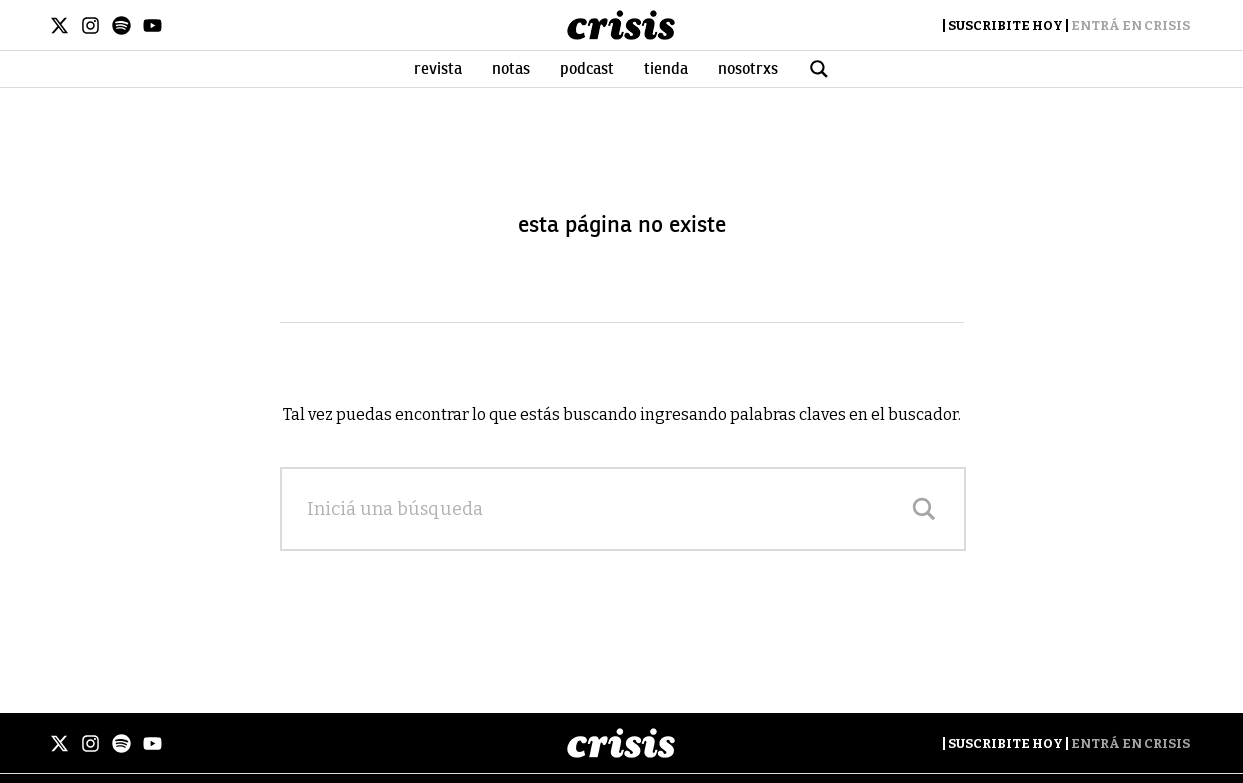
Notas (511, 69)
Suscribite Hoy (1005, 25)
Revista (438, 69)
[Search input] (603, 509)
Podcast (587, 69)
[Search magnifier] (924, 509)
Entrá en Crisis (1130, 25)
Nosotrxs (748, 69)
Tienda (666, 69)
